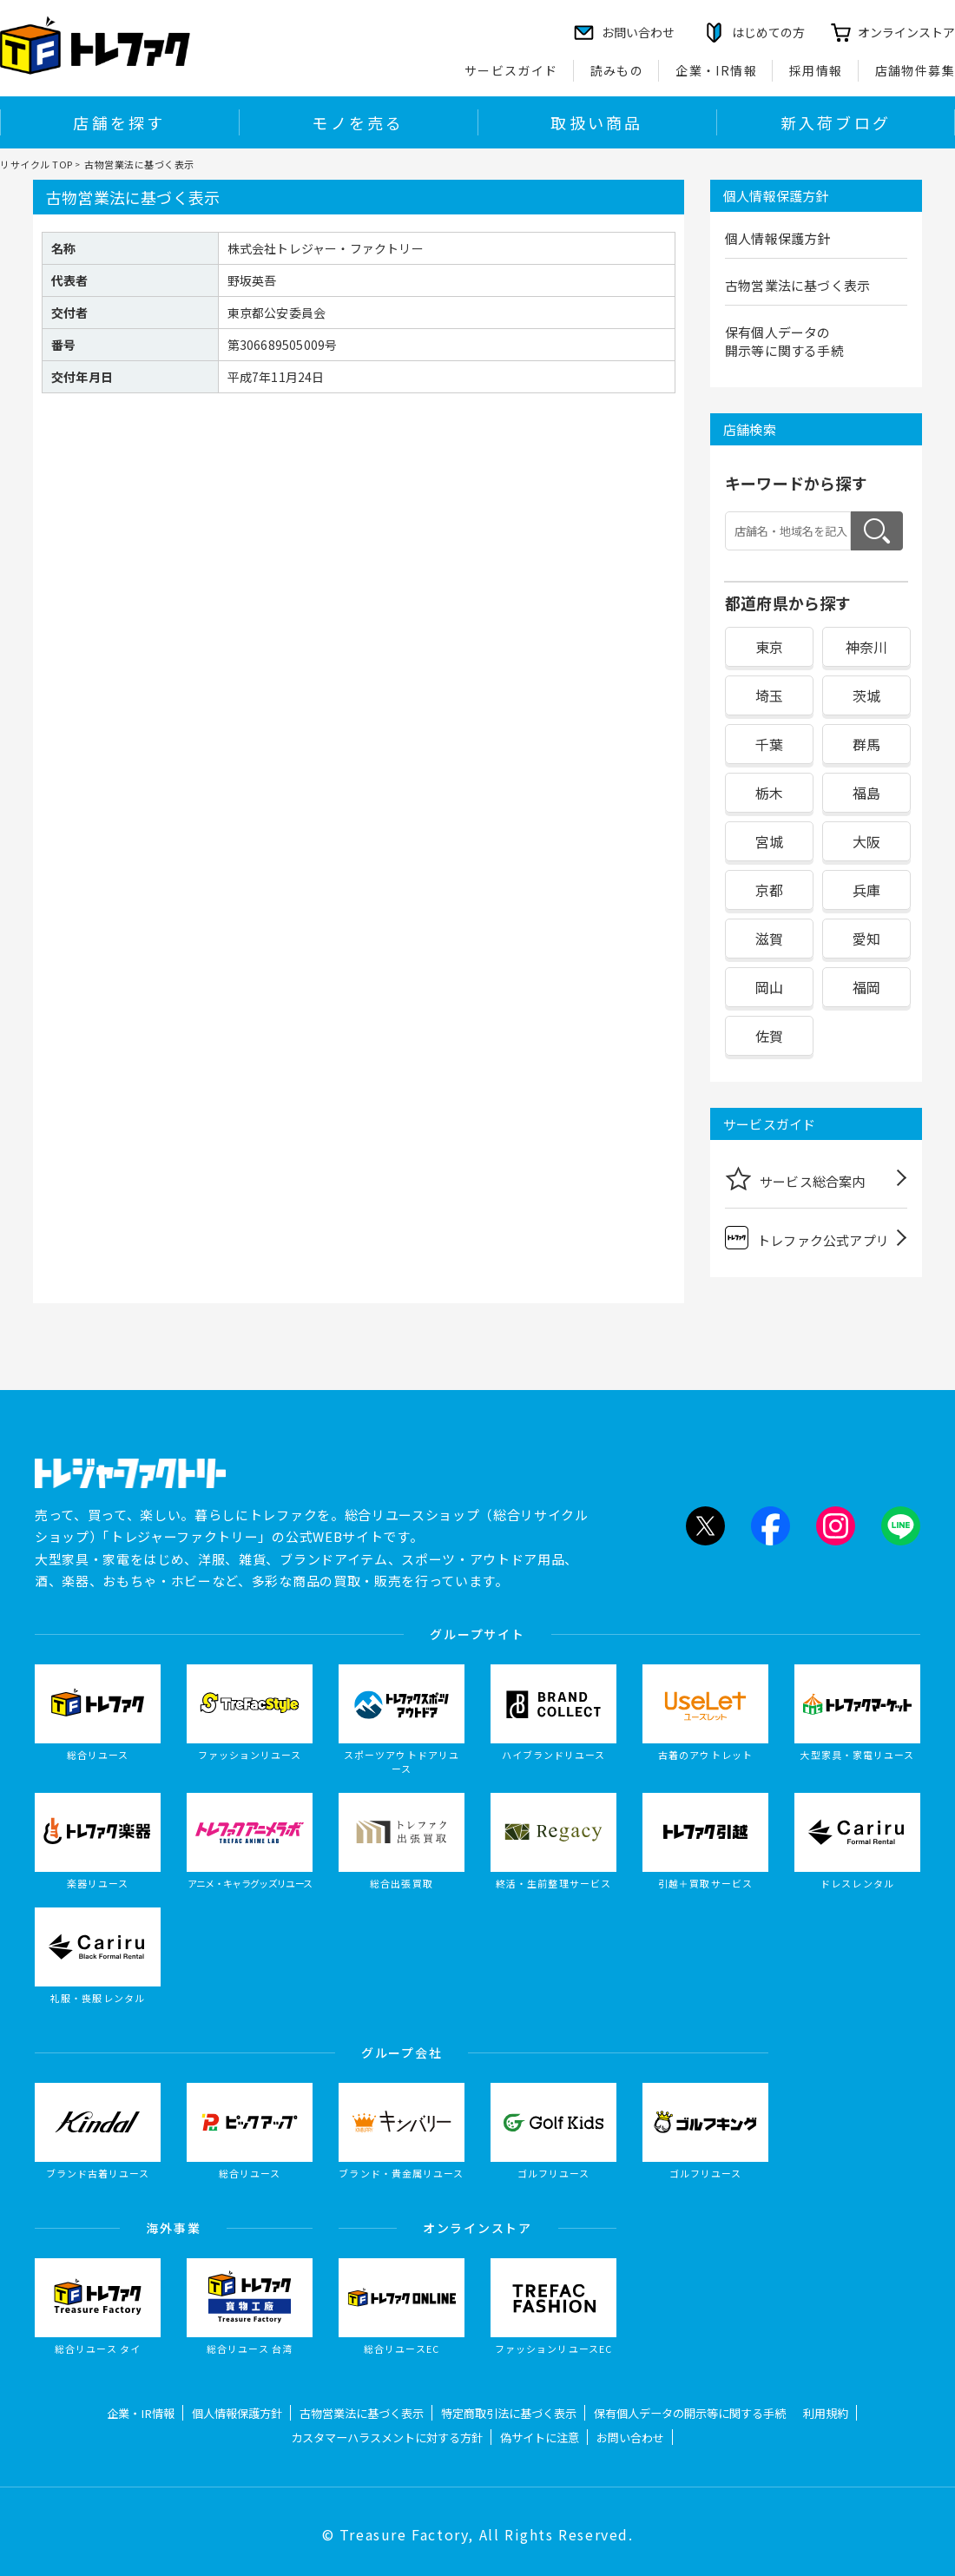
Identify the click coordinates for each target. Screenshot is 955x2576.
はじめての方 (768, 32)
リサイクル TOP (36, 164)
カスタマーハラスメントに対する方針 (387, 2437)
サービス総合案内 (795, 1178)
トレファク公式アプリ (807, 1237)
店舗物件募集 (915, 70)
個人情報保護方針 (778, 238)
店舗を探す (119, 122)
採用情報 (816, 70)
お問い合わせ (630, 2437)
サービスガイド (511, 70)
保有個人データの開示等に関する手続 (784, 341)
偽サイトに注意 (539, 2437)
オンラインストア (906, 32)
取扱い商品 (596, 122)
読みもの (617, 70)
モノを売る (358, 122)
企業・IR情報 (716, 70)
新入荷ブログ (835, 122)
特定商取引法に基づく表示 (508, 2413)
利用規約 (825, 2413)
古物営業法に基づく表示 (797, 285)
